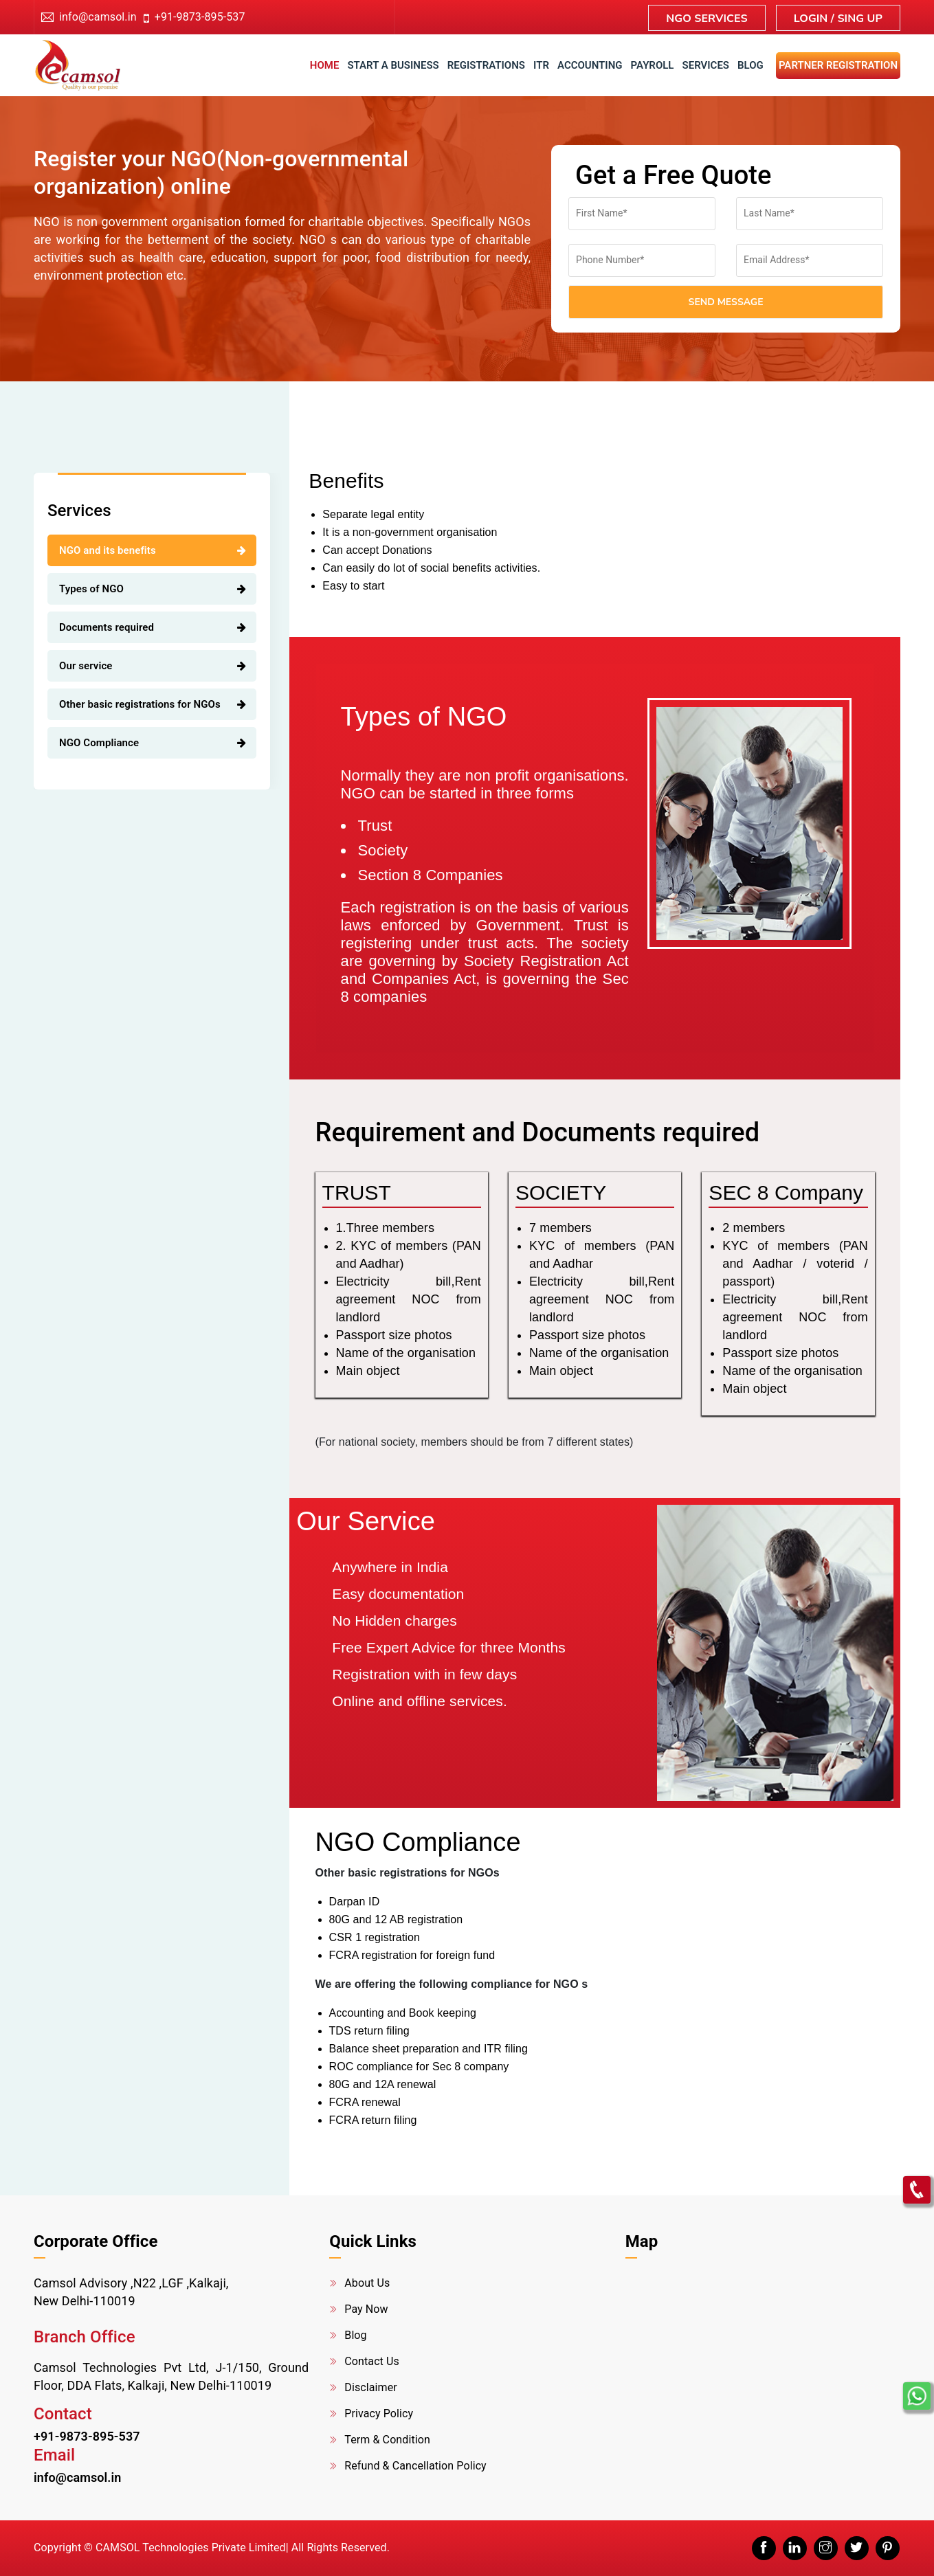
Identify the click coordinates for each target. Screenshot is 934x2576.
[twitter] (857, 2548)
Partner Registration (838, 65)
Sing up (859, 18)
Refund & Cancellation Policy (415, 2465)
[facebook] (764, 2548)
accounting (589, 65)
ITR (541, 65)
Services (705, 65)
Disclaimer (370, 2387)
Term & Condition (387, 2439)
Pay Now (366, 2309)
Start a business (392, 65)
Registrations (486, 65)
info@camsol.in (98, 16)
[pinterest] (888, 2548)
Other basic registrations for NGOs (140, 704)
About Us (367, 2282)
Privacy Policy (378, 2413)
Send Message (726, 302)
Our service (86, 666)
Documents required (106, 627)
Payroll (652, 65)
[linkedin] (795, 2548)
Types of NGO (91, 589)
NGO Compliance (99, 743)
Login (812, 18)
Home (325, 65)
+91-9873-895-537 (194, 16)
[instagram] (826, 2548)
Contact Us (371, 2361)
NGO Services (707, 18)
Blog (750, 65)
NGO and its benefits (107, 550)
